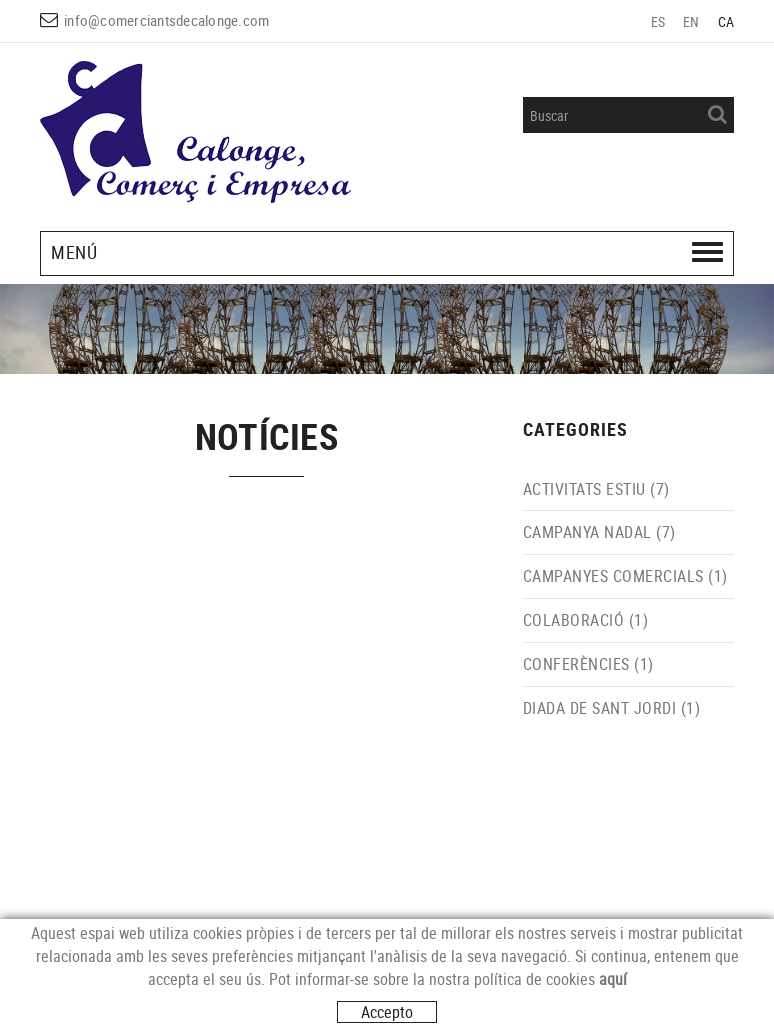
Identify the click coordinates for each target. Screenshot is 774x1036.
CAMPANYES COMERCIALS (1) (625, 576)
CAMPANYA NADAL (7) (599, 532)
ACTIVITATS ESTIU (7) (596, 489)
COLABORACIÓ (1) (586, 620)
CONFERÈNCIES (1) (588, 664)
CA (726, 21)
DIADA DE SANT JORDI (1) (612, 708)
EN (691, 21)
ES (658, 21)
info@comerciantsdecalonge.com (166, 20)
